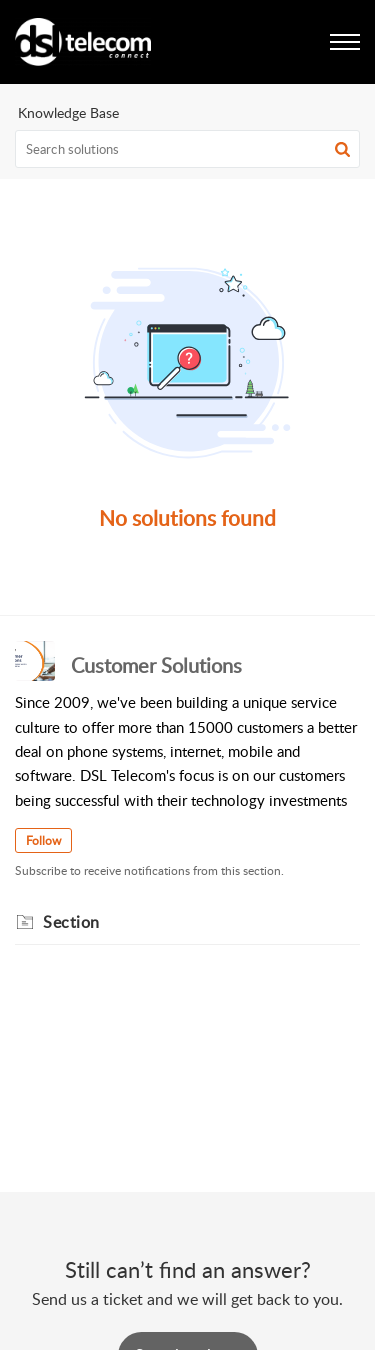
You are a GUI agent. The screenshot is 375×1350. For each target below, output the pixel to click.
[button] (342, 149)
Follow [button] (43, 840)
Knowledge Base (68, 112)
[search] (187, 149)
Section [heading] (71, 922)
